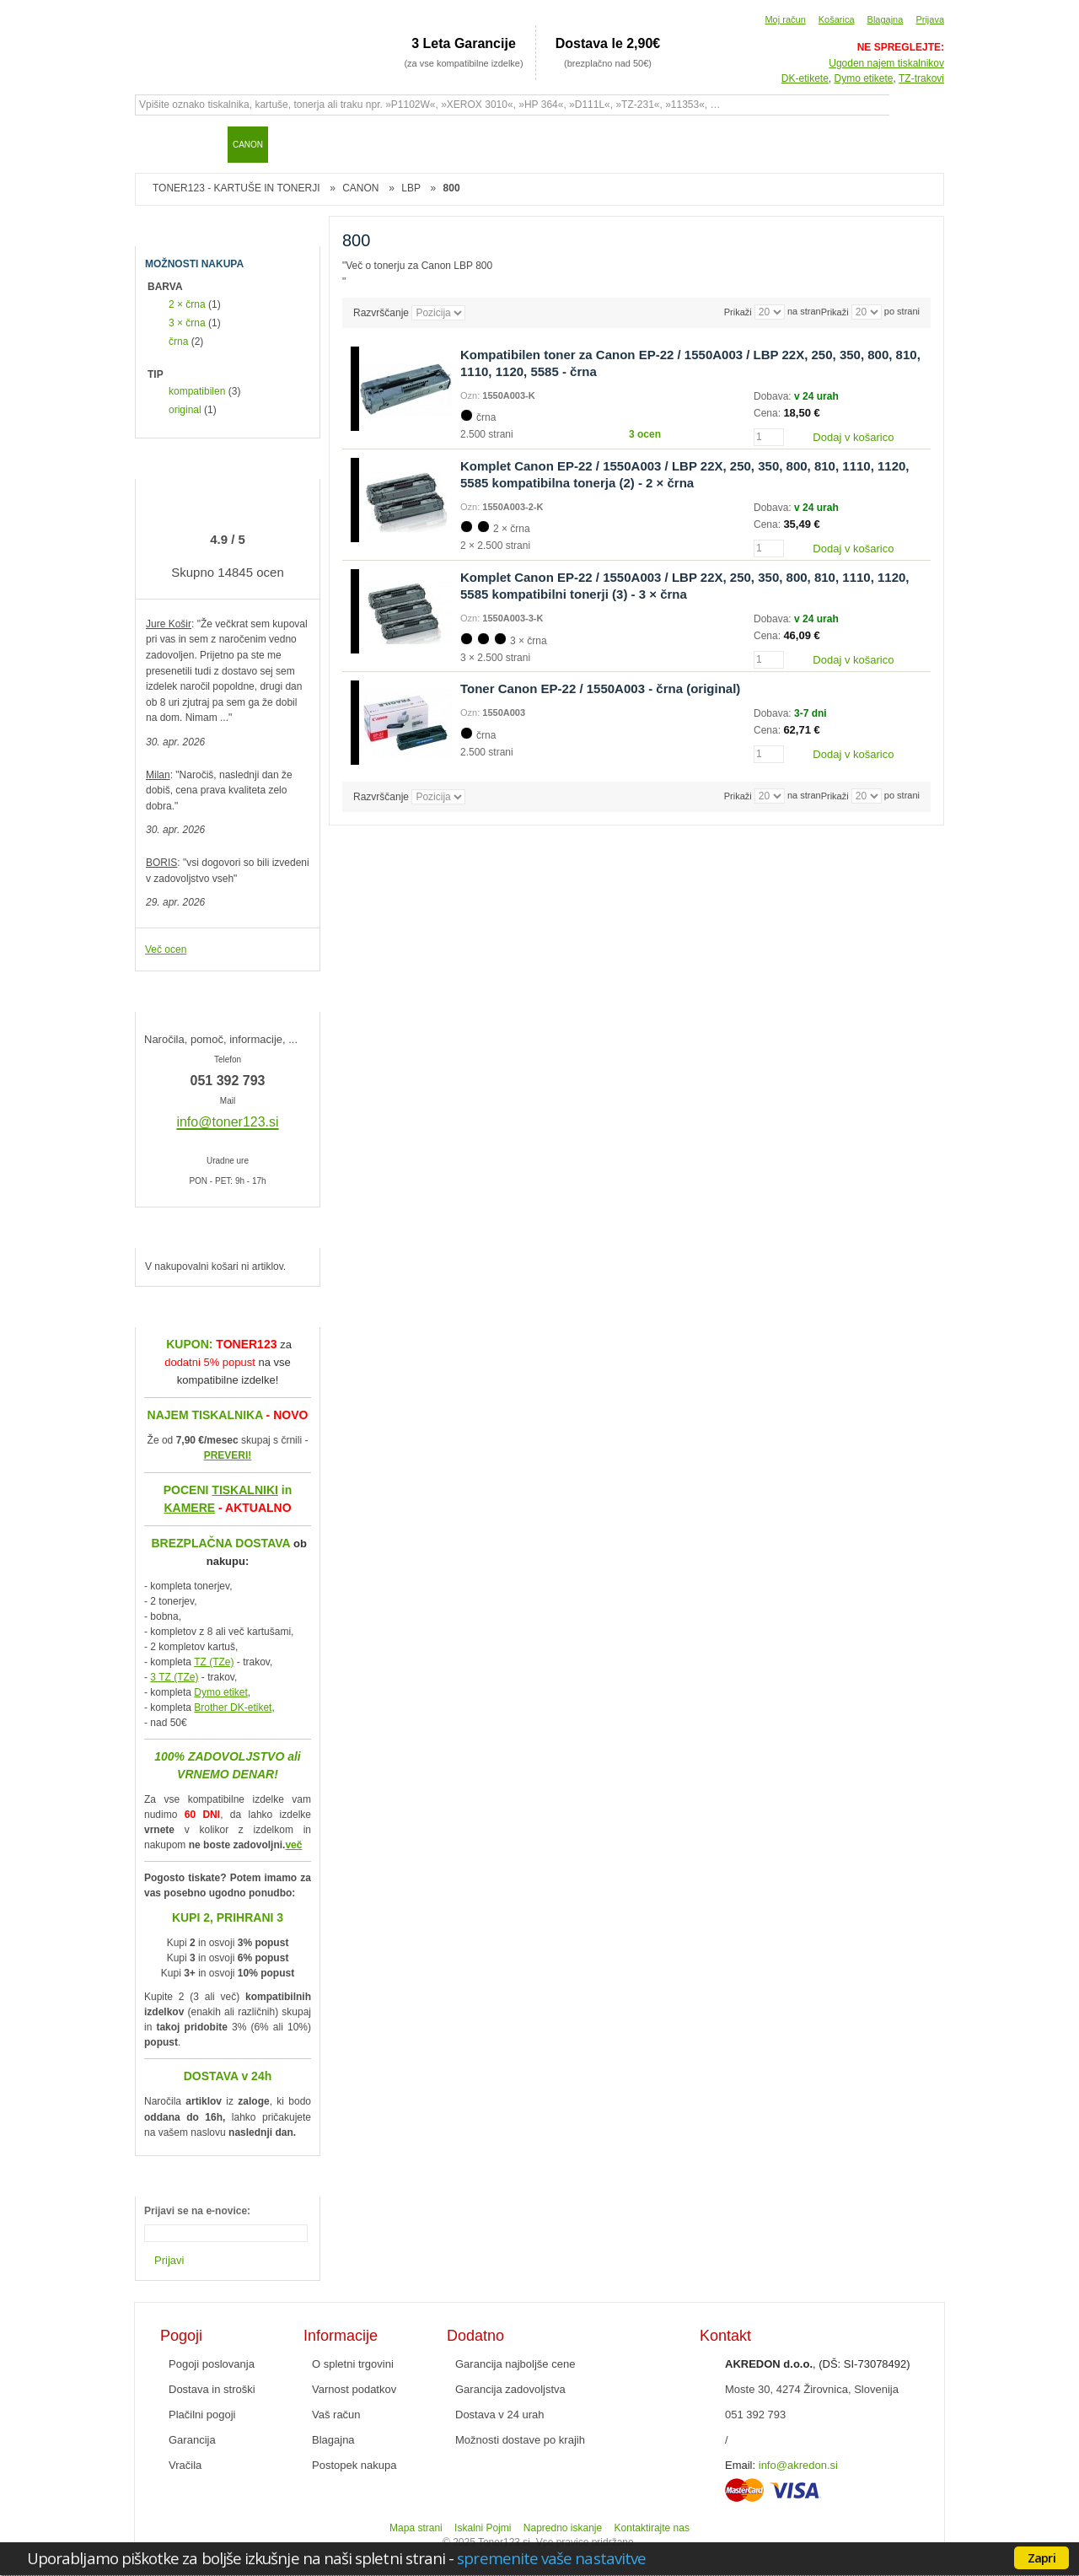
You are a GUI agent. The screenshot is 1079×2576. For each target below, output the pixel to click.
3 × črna (187, 323)
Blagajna (885, 19)
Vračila (185, 2465)
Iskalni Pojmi (482, 2528)
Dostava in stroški (212, 2389)
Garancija (192, 2439)
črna (178, 341)
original (185, 410)
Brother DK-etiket (232, 1707)
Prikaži (835, 312)
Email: (740, 2465)
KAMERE (189, 1507)
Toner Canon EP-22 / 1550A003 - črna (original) (600, 688)
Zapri (1041, 2557)
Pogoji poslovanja (212, 2364)
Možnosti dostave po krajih (520, 2439)
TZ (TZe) (214, 1662)
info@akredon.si (798, 2465)
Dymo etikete (864, 78)
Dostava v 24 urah (500, 2414)
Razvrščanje (381, 313)
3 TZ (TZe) (174, 1677)
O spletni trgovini (353, 2364)
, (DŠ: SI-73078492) (817, 2364)
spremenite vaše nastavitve (551, 2557)
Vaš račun (336, 2414)
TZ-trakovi (921, 78)
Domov (156, 144)
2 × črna (187, 304)
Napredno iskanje (562, 2528)
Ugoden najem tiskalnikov (886, 63)
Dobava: (774, 396)
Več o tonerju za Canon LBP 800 (419, 266)
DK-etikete (805, 78)
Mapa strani (416, 2528)
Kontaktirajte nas (652, 2528)
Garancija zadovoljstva (510, 2389)
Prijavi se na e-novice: (197, 2211)
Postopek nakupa (354, 2465)
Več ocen (165, 949)
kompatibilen (197, 391)
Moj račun (785, 19)
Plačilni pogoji (202, 2414)
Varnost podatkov (354, 2389)
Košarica (837, 19)
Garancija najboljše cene (515, 2364)
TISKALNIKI (245, 1490)
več (293, 1845)
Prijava (929, 19)
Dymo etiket (220, 1692)
